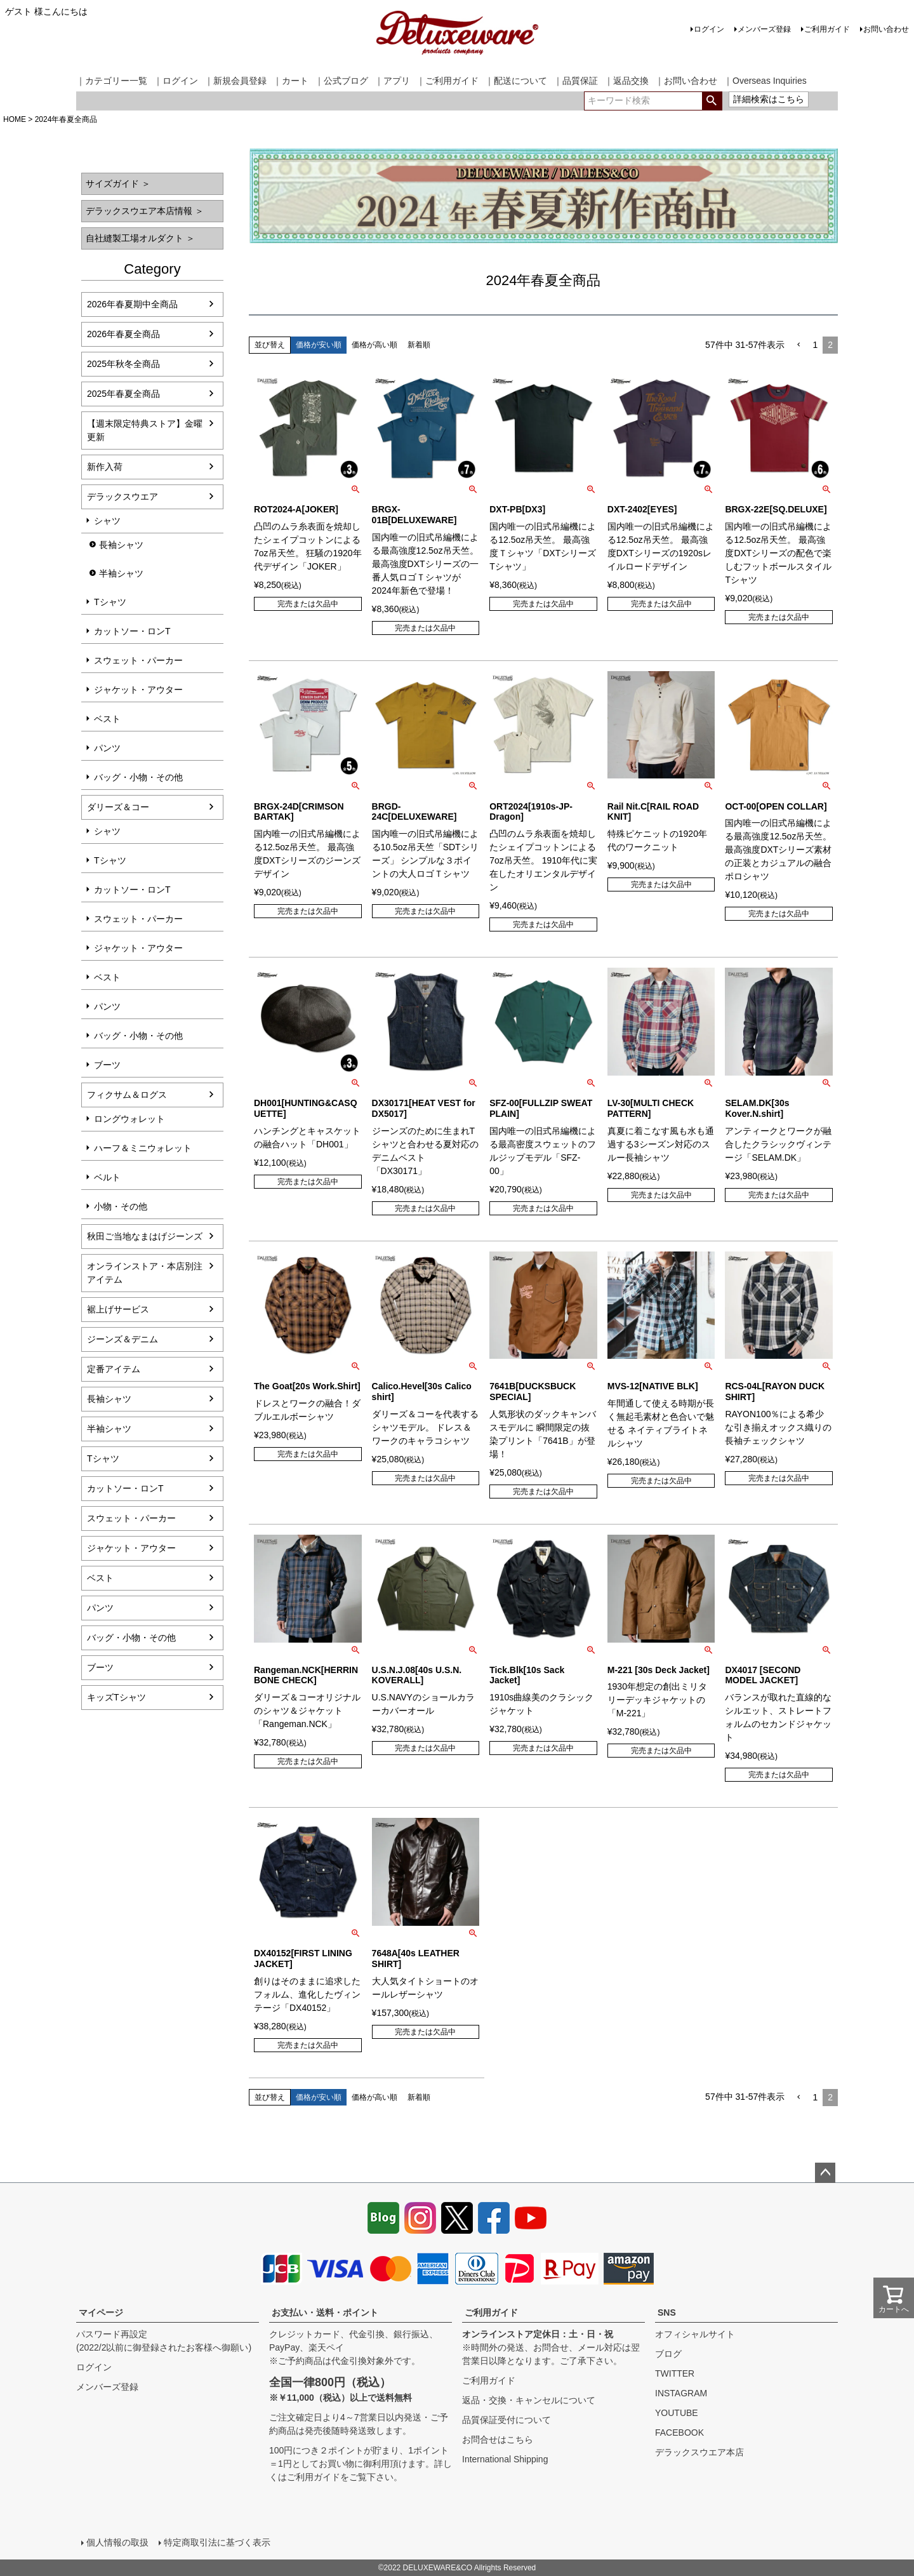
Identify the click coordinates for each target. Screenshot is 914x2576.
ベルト (107, 1177)
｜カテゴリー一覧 (111, 81)
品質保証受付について (506, 2420)
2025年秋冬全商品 (123, 364)
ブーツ (107, 1065)
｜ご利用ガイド (447, 81)
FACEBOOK (679, 2432)
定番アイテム (113, 1369)
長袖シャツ (121, 545)
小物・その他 (120, 1206)
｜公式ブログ (341, 81)
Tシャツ (110, 602)
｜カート (290, 81)
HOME (14, 119)
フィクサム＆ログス (127, 1095)
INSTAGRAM (681, 2393)
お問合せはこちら (497, 2439)
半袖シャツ (121, 573)
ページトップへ (825, 2173)
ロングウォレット (129, 1119)
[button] (798, 345)
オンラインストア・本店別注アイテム (144, 1273)
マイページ (101, 2312)
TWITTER (674, 2373)
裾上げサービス (118, 1309)
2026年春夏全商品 (123, 334)
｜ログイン (176, 81)
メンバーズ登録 (764, 29)
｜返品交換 (626, 81)
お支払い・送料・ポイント (325, 2312)
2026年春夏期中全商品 (132, 304)
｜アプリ (392, 81)
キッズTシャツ (116, 1697)
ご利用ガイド (827, 29)
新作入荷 (105, 467)
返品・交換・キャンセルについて (528, 2400)
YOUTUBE (676, 2413)
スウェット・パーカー (138, 660)
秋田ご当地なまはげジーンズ (144, 1236)
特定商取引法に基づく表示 (217, 2542)
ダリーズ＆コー (118, 807)
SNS (667, 2312)
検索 (712, 101)
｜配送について (516, 81)
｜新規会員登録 (235, 81)
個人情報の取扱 (117, 2542)
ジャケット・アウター (138, 689)
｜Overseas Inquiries (765, 81)
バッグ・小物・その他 (138, 777)
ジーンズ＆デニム (122, 1339)
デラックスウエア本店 (699, 2452)
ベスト (107, 719)
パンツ (107, 748)
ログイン (709, 29)
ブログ (668, 2354)
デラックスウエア (122, 496)
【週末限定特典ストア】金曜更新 (144, 430)
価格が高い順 (374, 344)
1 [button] (815, 345)
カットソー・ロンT (132, 631)
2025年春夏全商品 (123, 394)
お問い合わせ (886, 29)
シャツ (107, 521)
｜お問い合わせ (686, 81)
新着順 (418, 344)
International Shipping (505, 2459)
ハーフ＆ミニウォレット (143, 1148)
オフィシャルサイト (695, 2334)
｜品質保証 (575, 81)
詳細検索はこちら (768, 99)
